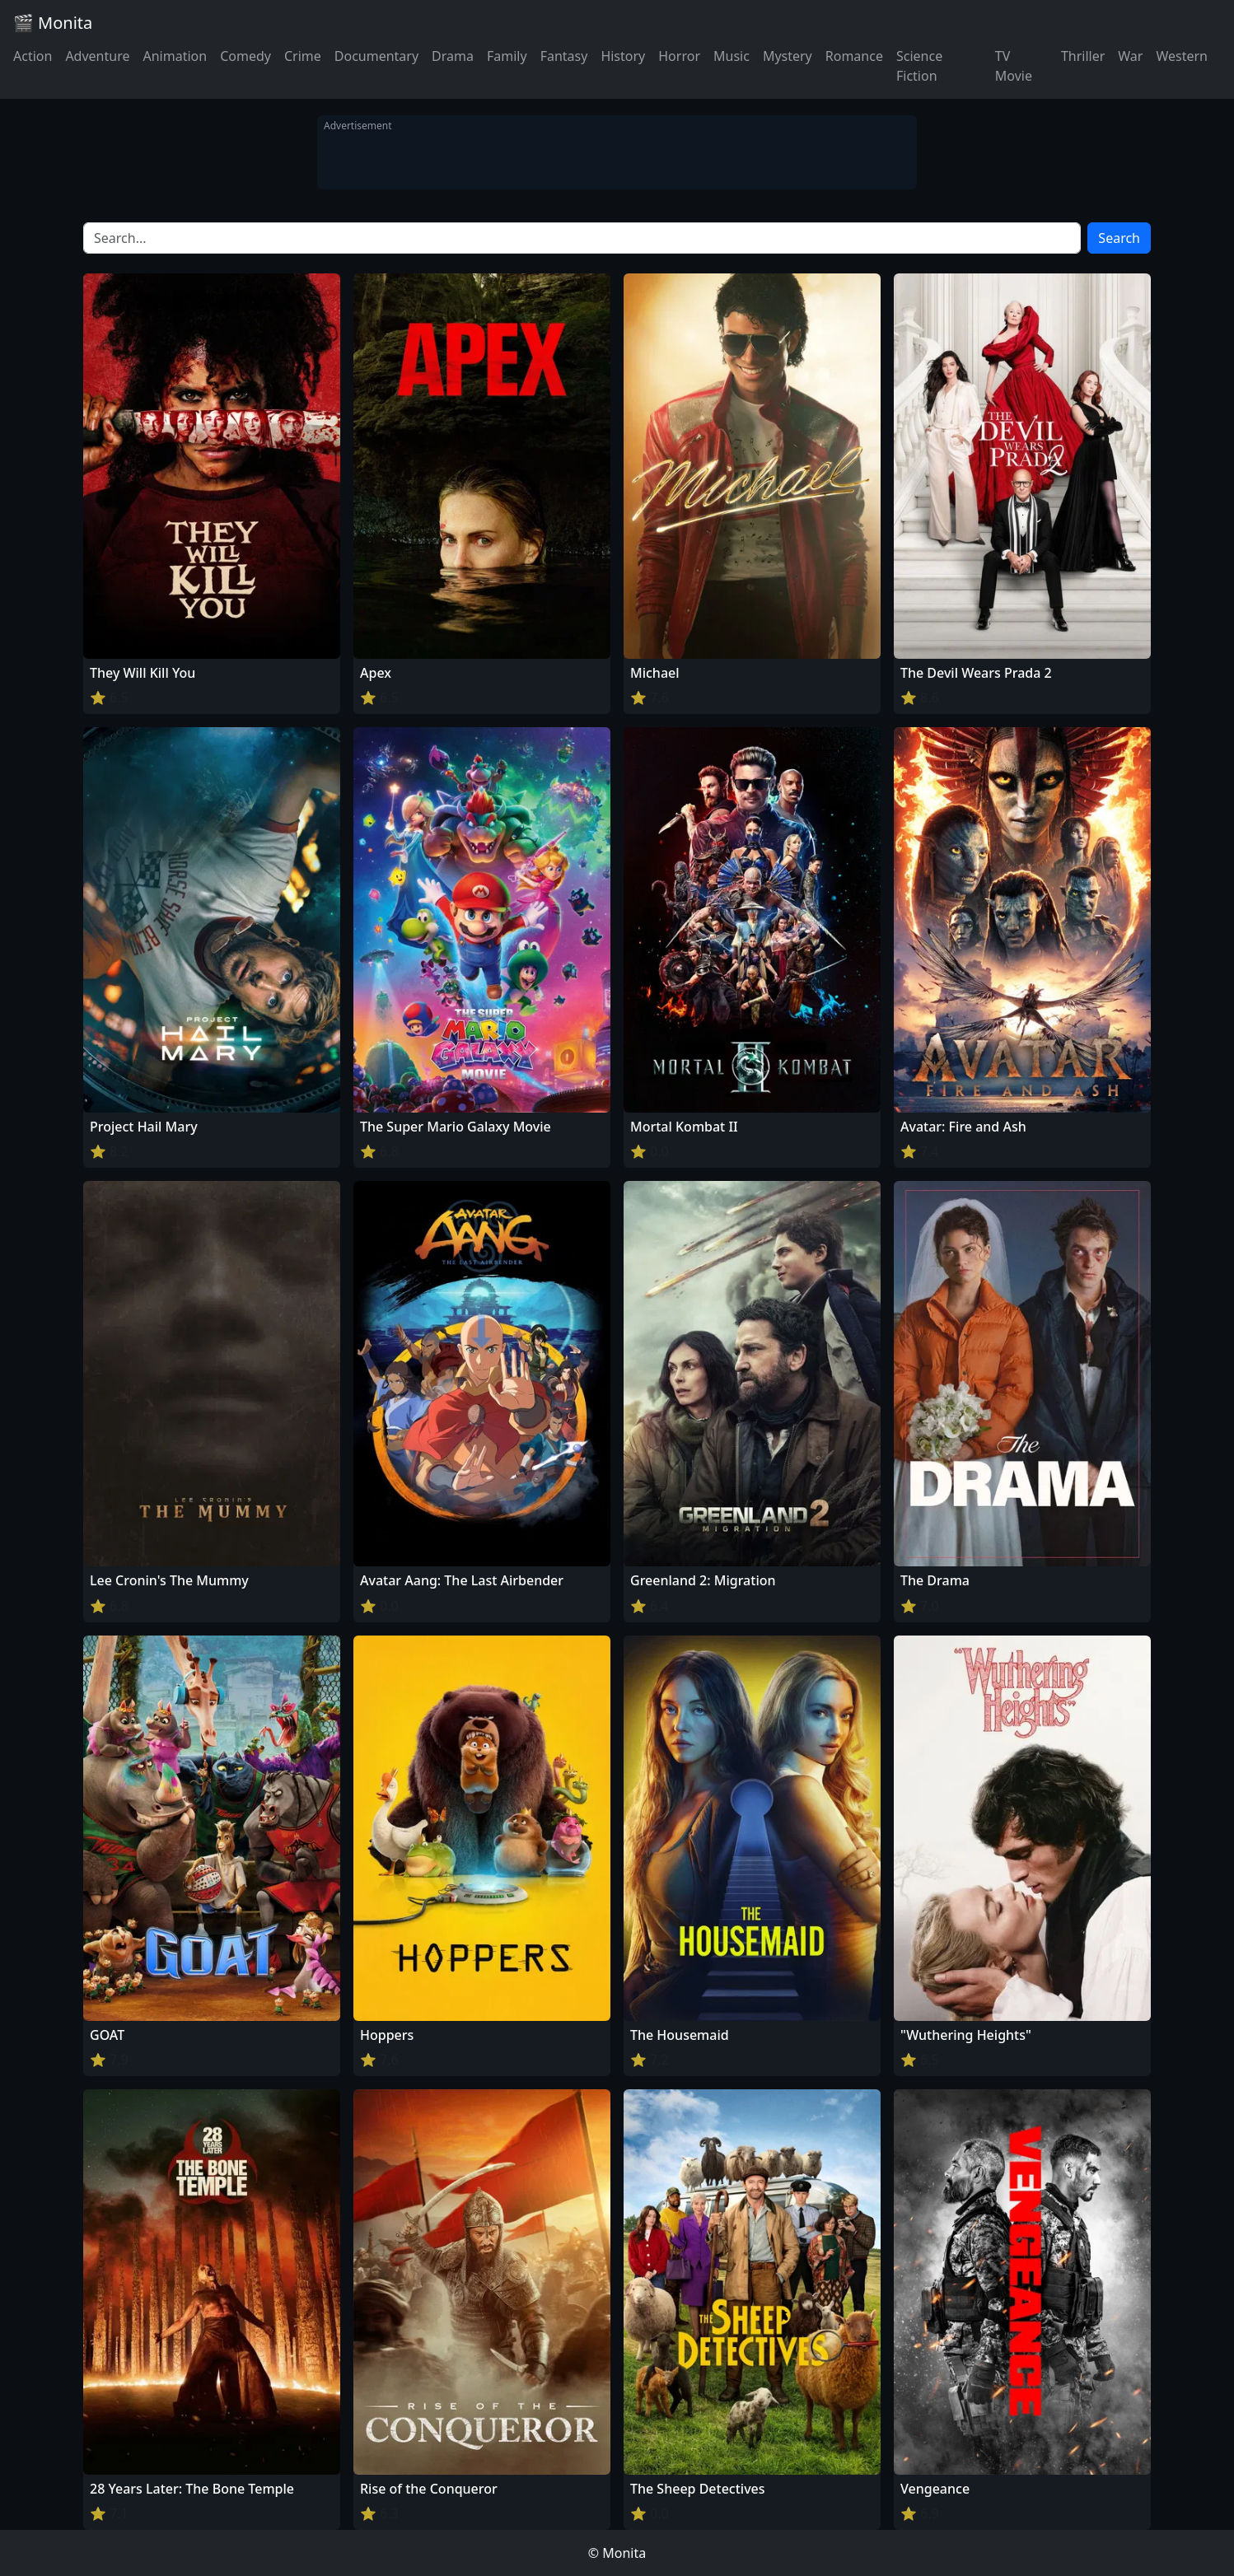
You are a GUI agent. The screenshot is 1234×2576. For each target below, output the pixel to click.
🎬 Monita (52, 23)
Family (507, 56)
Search (1119, 238)
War (1130, 56)
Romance (854, 56)
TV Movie (1013, 66)
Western (1182, 56)
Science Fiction (919, 66)
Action (32, 56)
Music (731, 56)
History (623, 56)
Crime (302, 56)
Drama (453, 56)
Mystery (787, 56)
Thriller (1083, 56)
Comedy (245, 56)
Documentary (376, 56)
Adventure (97, 56)
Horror (679, 56)
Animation (175, 56)
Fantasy (564, 56)
